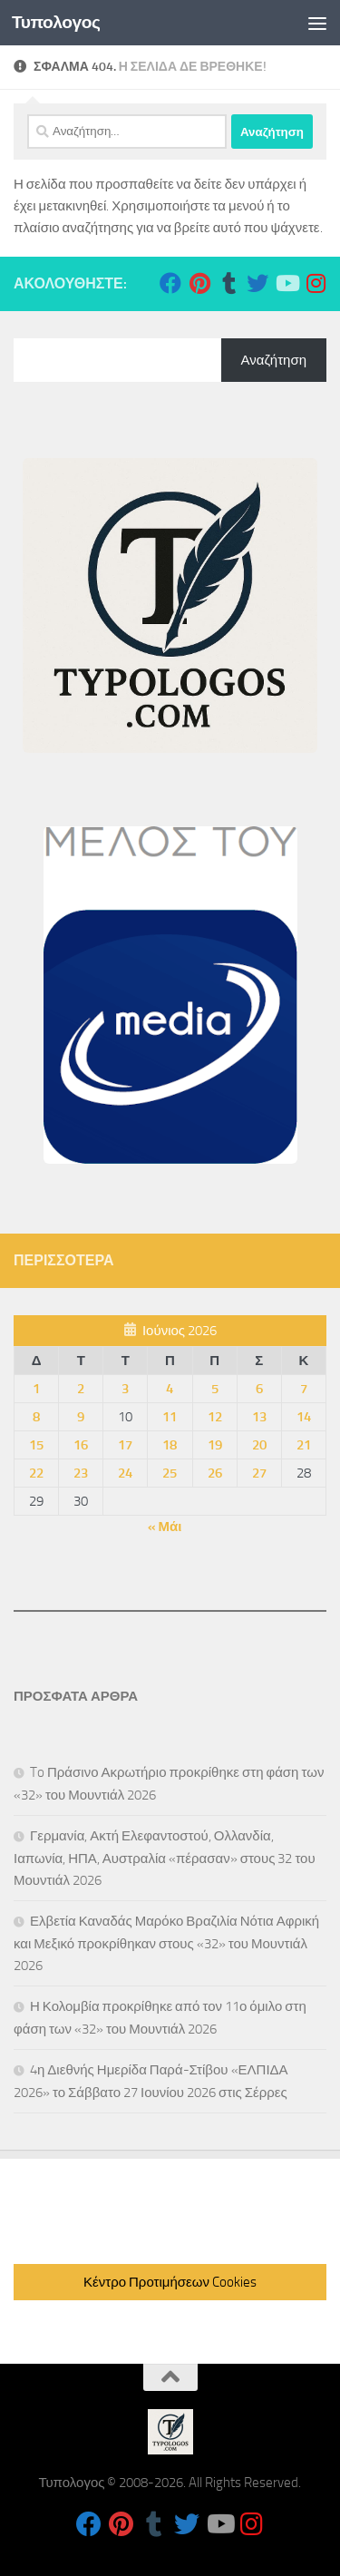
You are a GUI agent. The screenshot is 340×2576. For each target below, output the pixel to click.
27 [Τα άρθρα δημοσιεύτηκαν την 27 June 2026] (259, 1473)
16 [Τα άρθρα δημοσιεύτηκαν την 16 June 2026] (80, 1445)
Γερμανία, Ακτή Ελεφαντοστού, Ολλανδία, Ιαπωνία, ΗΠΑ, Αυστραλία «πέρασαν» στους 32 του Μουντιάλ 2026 (165, 1858)
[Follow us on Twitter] (257, 283)
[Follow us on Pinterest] (199, 283)
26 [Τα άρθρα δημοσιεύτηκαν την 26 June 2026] (215, 1473)
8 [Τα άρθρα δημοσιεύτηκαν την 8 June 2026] (36, 1417)
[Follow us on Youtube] (286, 283)
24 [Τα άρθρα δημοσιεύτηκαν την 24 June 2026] (125, 1473)
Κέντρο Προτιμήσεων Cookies (170, 2282)
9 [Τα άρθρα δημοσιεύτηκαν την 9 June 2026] (80, 1417)
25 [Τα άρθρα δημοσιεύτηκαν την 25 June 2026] (169, 1473)
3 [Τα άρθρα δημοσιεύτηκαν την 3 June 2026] (125, 1389)
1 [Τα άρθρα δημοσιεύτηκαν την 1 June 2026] (36, 1389)
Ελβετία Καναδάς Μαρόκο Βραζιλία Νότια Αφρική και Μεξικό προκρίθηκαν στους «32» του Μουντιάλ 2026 (166, 1943)
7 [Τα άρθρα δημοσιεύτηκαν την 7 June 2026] (303, 1389)
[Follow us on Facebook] (170, 283)
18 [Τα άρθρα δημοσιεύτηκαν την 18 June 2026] (169, 1445)
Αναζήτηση (273, 360)
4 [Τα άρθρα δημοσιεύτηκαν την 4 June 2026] (169, 1389)
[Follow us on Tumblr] (228, 283)
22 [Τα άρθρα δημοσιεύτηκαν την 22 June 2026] (36, 1473)
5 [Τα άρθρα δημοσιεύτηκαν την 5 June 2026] (215, 1389)
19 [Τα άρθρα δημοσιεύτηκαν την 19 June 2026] (215, 1445)
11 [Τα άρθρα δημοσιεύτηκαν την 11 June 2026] (169, 1417)
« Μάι (165, 1526)
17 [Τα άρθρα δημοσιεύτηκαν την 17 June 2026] (125, 1445)
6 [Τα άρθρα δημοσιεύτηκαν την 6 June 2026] (259, 1389)
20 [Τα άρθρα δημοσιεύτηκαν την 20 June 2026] (259, 1445)
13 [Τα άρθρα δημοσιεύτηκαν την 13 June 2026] (259, 1417)
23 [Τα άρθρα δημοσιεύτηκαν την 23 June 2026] (80, 1473)
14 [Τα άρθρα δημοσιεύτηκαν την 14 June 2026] (303, 1417)
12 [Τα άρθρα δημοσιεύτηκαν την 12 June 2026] (215, 1417)
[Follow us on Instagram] (315, 283)
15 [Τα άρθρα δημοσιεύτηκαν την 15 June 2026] (36, 1445)
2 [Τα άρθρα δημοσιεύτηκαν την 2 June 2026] (80, 1389)
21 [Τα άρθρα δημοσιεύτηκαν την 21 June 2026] (303, 1445)
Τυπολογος (56, 22)
